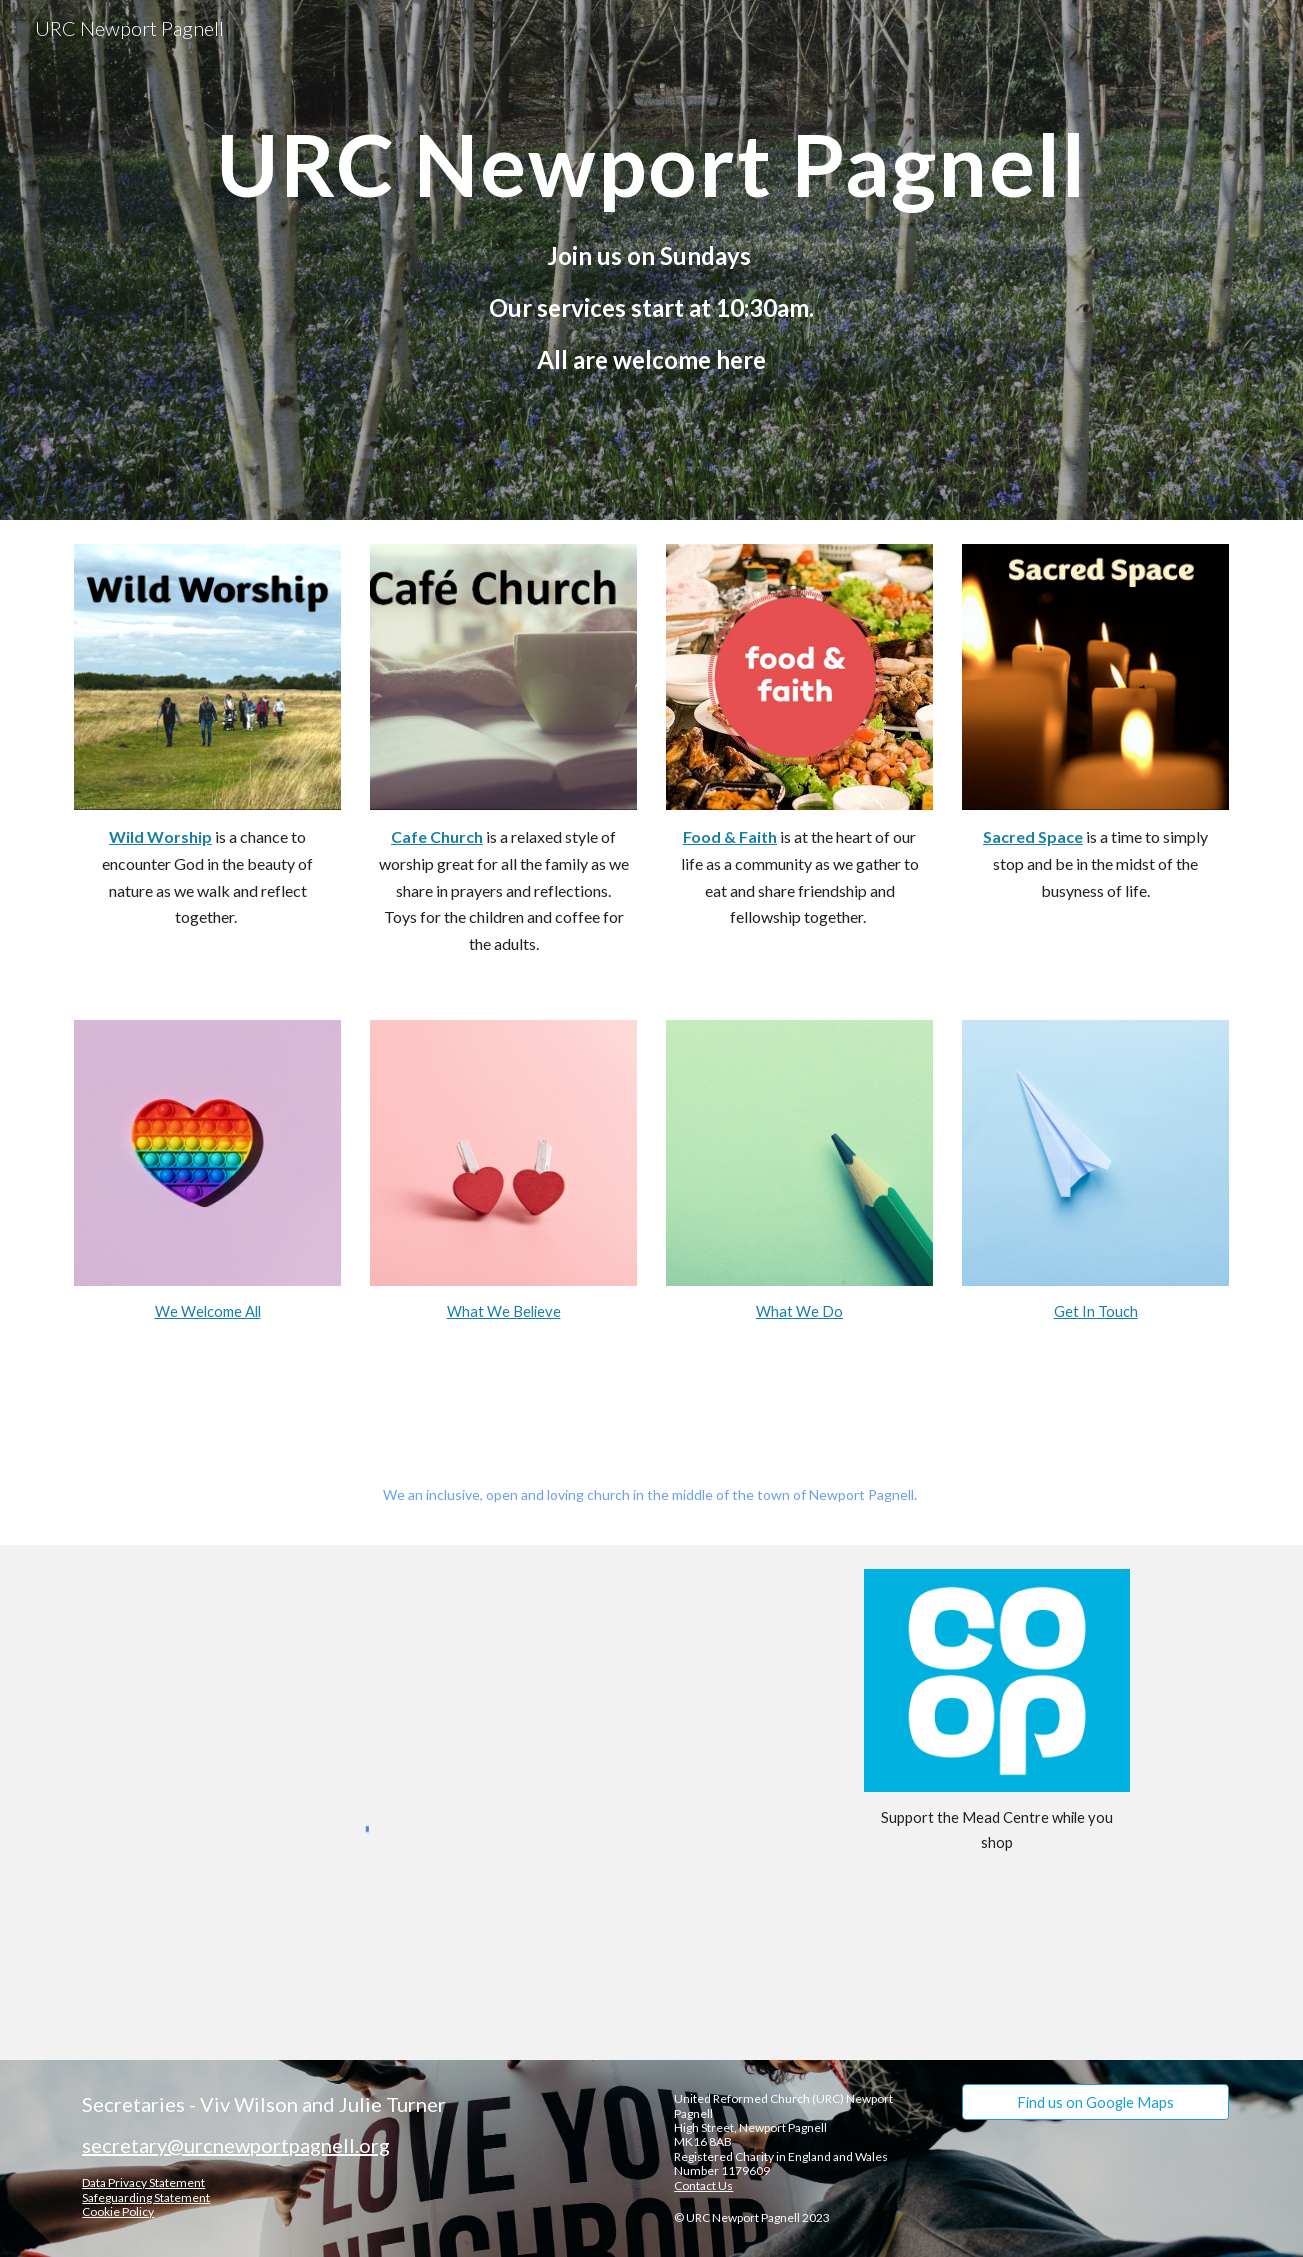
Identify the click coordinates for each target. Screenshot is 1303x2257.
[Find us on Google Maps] (1095, 2102)
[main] (651, 164)
